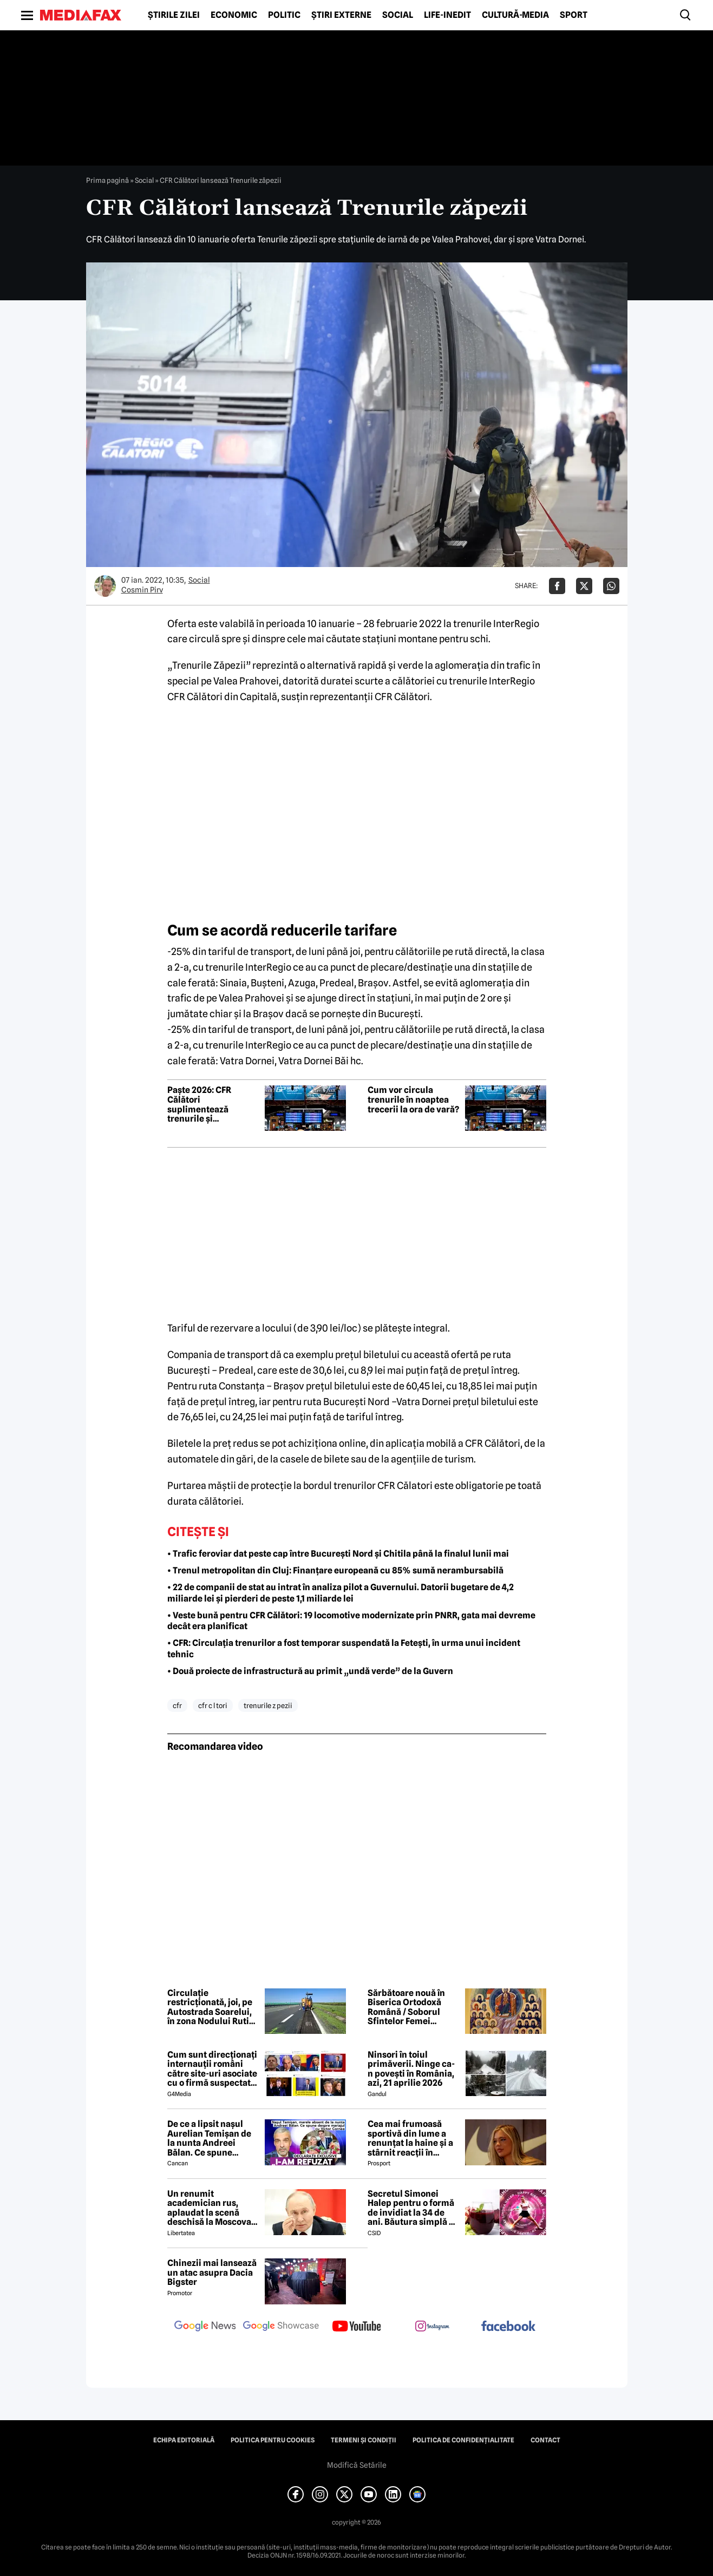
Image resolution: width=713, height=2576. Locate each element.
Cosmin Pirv (142, 589)
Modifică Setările (357, 2465)
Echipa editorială (183, 2440)
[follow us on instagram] (432, 2327)
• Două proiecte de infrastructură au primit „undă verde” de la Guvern (310, 1671)
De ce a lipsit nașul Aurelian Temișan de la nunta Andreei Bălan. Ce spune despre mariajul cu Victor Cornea (209, 2138)
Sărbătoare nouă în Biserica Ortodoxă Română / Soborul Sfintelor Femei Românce (406, 2007)
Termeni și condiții (363, 2440)
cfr (177, 1705)
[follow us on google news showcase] (281, 2327)
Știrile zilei (174, 15)
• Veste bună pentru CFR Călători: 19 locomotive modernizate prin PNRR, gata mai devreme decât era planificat (351, 1621)
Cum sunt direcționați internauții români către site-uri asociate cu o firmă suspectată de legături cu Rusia (212, 2069)
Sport (573, 15)
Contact (545, 2440)
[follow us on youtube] (357, 2327)
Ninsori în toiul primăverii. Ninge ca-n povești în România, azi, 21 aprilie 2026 (411, 2069)
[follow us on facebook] (508, 2327)
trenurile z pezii (268, 1705)
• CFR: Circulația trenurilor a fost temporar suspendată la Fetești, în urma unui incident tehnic (343, 1648)
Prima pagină (107, 180)
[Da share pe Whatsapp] (611, 586)
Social (397, 15)
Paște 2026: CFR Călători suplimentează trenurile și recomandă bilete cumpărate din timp (208, 1104)
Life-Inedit (447, 15)
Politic (284, 15)
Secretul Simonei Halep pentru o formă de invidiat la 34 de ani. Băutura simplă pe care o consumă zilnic (413, 2208)
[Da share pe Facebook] (557, 586)
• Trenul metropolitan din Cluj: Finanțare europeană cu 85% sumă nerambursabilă (335, 1570)
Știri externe (341, 15)
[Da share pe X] (584, 586)
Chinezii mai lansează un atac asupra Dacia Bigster (212, 2272)
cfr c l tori (212, 1705)
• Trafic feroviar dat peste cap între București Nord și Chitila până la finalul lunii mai (338, 1554)
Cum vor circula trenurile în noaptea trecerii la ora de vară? (413, 1099)
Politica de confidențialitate (463, 2440)
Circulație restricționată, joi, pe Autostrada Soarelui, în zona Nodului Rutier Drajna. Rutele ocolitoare (212, 2007)
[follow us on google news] (205, 2327)
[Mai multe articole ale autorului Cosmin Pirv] (105, 586)
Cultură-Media (515, 15)
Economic (234, 15)
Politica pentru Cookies (273, 2440)
